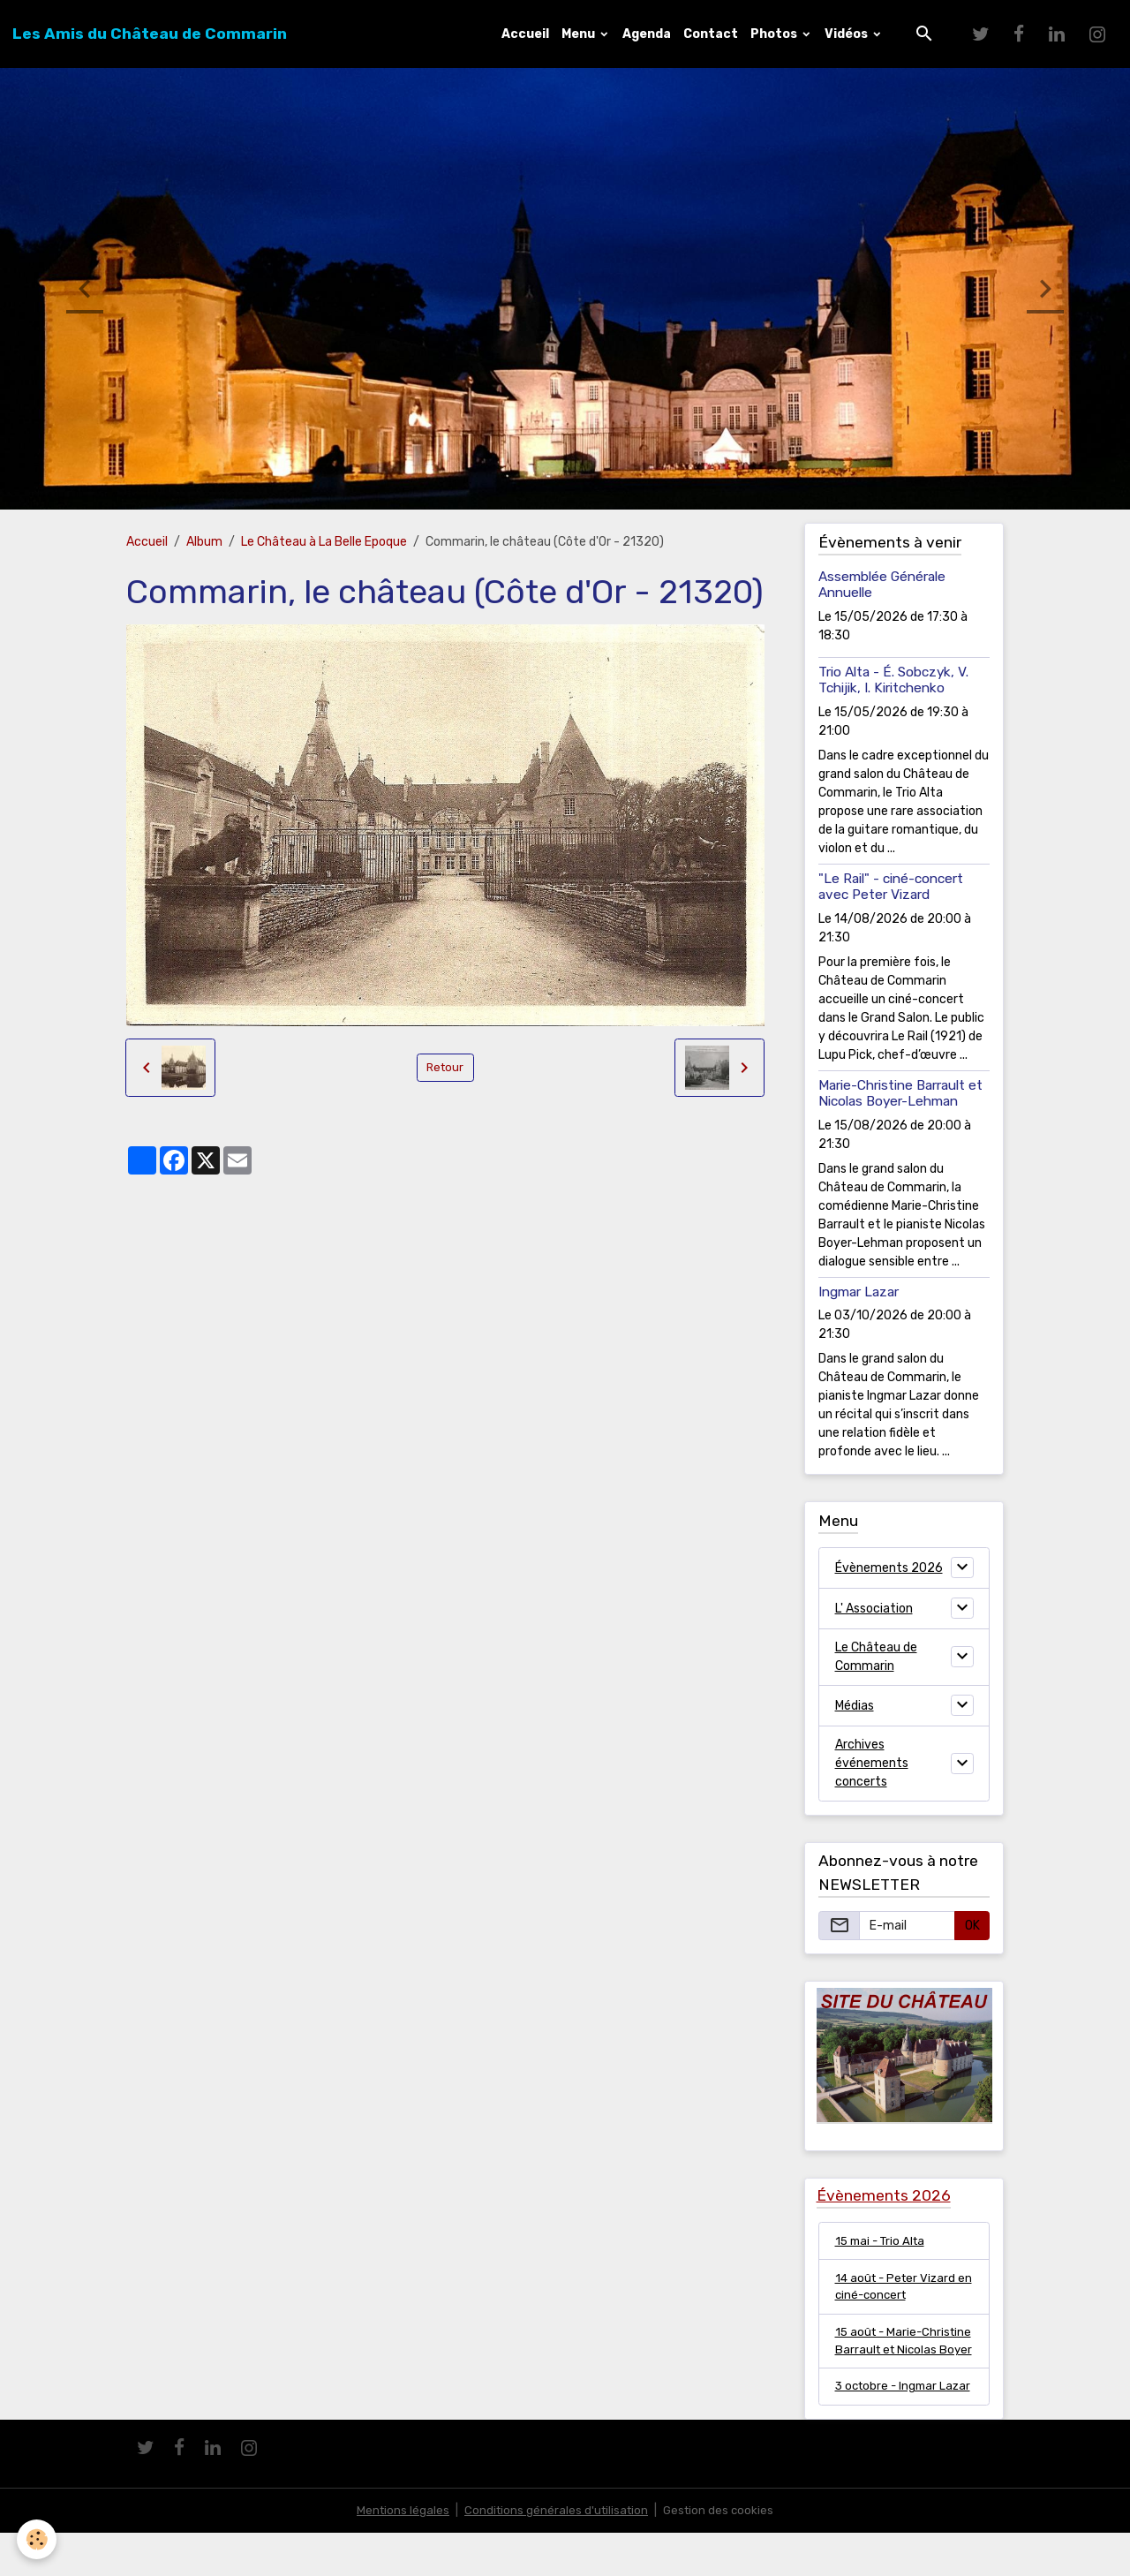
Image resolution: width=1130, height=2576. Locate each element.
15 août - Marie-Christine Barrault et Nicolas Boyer (893, 2354)
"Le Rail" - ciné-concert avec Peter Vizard (890, 887)
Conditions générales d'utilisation (555, 2553)
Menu (579, 34)
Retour (445, 1067)
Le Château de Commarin (876, 1656)
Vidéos (847, 34)
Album (204, 541)
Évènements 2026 (889, 1567)
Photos (775, 34)
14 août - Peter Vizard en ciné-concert (898, 2288)
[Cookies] (37, 2539)
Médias (854, 1705)
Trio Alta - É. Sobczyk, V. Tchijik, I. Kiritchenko (893, 680)
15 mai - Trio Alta (883, 2240)
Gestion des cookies (722, 2553)
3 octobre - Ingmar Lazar (889, 2419)
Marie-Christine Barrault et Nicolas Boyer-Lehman (900, 1093)
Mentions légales (398, 2553)
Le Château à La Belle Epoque (324, 541)
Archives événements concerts (871, 1763)
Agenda (646, 34)
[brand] (149, 33)
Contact (710, 34)
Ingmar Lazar (858, 1292)
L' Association (874, 1608)
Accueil (525, 34)
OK (972, 1925)
